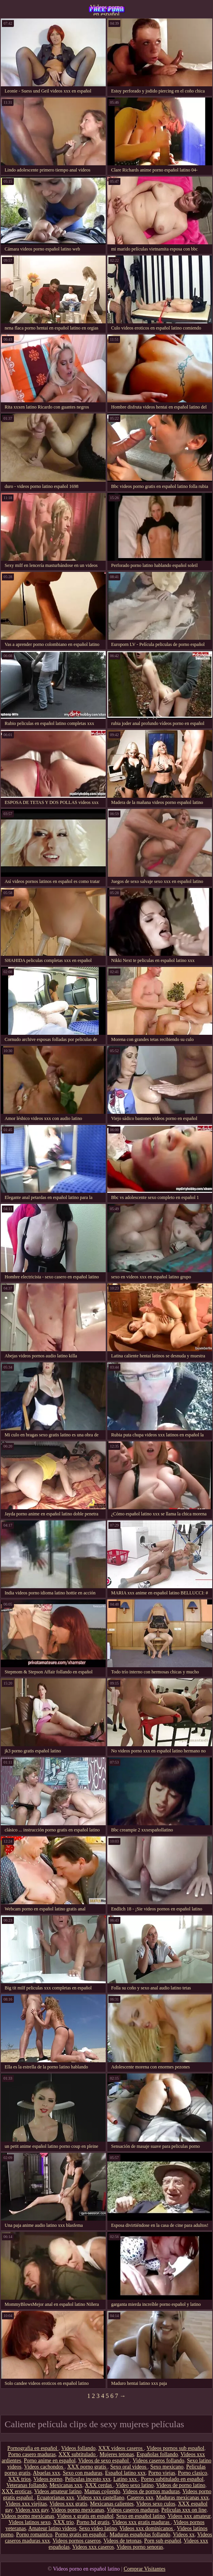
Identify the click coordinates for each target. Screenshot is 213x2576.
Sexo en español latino (140, 2516)
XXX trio (63, 2522)
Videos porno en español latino (106, 9)
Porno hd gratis (93, 2522)
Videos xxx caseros (93, 2547)
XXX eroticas (16, 2491)
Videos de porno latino (180, 2485)
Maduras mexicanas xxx (182, 2497)
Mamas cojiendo (102, 2491)
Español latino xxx (125, 2473)
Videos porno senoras (140, 2547)
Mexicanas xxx (65, 2485)
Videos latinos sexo (29, 2522)
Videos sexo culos (155, 2504)
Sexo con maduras (83, 2473)
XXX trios (19, 2479)
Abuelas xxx (46, 2473)
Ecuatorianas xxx (55, 2497)
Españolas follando (157, 2454)
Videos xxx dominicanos (146, 2528)
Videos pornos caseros (76, 2541)
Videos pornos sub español (176, 2448)
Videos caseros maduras (133, 2510)
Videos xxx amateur (188, 2516)
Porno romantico (34, 2534)
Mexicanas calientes (112, 2504)
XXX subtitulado (78, 2454)
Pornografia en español (33, 2448)
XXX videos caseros (121, 2448)
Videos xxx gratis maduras (141, 2522)
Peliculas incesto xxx (88, 2479)
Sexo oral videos (129, 2467)
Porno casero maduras (32, 2454)
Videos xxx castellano (100, 2497)
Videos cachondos (44, 2467)
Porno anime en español (50, 2460)
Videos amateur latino (57, 2491)
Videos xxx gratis (68, 2504)
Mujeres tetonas (117, 2454)
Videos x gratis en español (85, 2516)
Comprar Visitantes (144, 2569)
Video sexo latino (135, 2485)
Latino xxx (126, 2479)
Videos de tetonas (122, 2541)
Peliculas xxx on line (183, 2510)
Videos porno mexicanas (77, 2510)
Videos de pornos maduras (151, 2491)
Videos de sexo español (104, 2460)
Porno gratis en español (81, 2534)
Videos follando (78, 2448)
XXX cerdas (99, 2485)
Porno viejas (161, 2473)
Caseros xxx (140, 2497)
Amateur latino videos (52, 2528)
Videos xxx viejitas (26, 2504)
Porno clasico (192, 2473)
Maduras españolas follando (140, 2534)
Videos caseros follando (158, 2460)
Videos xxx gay (31, 2510)
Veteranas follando (27, 2485)
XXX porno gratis (87, 2467)
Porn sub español (162, 2541)
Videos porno (48, 2479)
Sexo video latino (98, 2528)
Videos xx (183, 2534)
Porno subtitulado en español (172, 2479)
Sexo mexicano (167, 2467)
